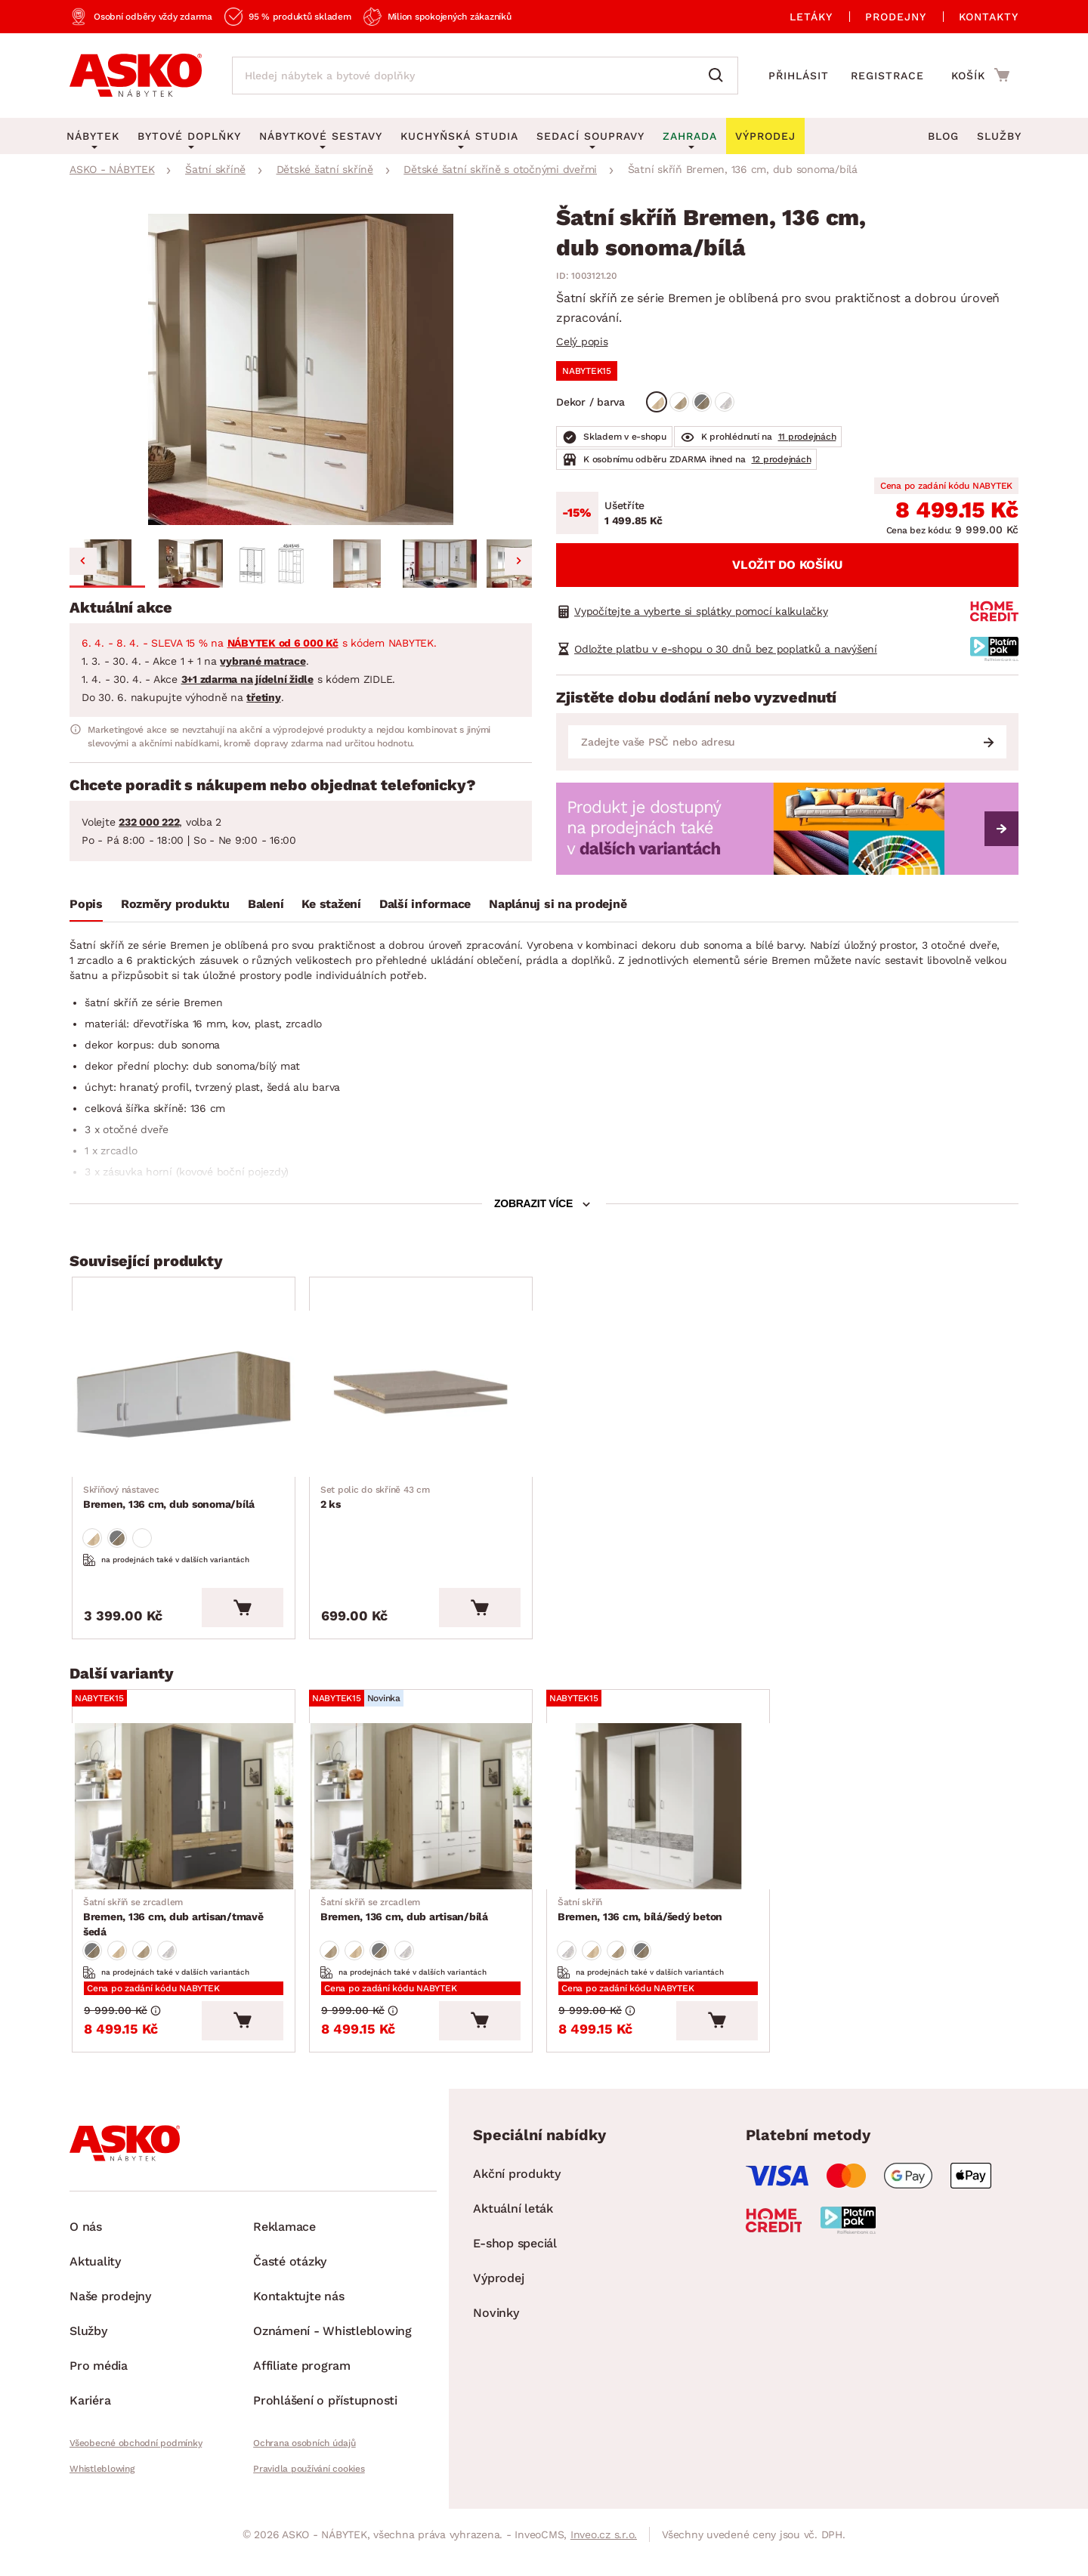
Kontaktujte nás (298, 2312)
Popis (86, 904)
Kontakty (988, 16)
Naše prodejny (110, 2312)
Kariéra (90, 2416)
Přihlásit (798, 75)
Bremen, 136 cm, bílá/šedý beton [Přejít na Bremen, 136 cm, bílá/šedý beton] (640, 1922)
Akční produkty (517, 2189)
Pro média (99, 2381)
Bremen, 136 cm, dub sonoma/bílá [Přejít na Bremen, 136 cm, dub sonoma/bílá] (169, 1501)
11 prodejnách (807, 436)
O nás (86, 2242)
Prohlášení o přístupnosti (325, 2416)
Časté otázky (289, 2277)
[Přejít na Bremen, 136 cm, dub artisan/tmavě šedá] (188, 1817)
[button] (107, 563)
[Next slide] (518, 561)
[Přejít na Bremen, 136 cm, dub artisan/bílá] (425, 1817)
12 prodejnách (781, 459)
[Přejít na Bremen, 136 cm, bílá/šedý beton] (662, 1817)
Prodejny (895, 16)
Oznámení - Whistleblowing (332, 2347)
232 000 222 (149, 822)
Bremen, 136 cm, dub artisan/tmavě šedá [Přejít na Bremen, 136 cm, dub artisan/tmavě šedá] (187, 1922)
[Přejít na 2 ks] (425, 1396)
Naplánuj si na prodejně (557, 904)
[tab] (86, 907)
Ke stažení (331, 904)
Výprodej (498, 2294)
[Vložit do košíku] (251, 1615)
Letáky (811, 16)
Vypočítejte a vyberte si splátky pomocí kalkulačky (701, 611)
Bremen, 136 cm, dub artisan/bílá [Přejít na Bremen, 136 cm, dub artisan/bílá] (405, 1922)
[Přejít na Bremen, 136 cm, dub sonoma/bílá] (188, 1396)
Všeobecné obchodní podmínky (136, 2459)
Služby (999, 136)
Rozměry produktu (175, 904)
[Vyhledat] (719, 75)
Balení (266, 904)
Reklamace (284, 2242)
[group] (300, 370)
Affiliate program (302, 2381)
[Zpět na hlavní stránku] (136, 75)
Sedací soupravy (590, 136)
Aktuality (95, 2277)
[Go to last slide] (83, 561)
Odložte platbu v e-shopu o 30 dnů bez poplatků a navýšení (725, 649)
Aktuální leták (513, 2224)
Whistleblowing (102, 2484)
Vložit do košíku (787, 565)
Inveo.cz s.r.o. (603, 2550)
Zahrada (690, 136)
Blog (943, 136)
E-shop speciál (515, 2259)
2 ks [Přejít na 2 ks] (376, 1501)
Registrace (887, 75)
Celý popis (582, 341)
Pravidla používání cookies (309, 2484)
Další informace (425, 904)
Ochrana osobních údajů (304, 2459)
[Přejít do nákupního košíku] (980, 75)
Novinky (495, 2328)
